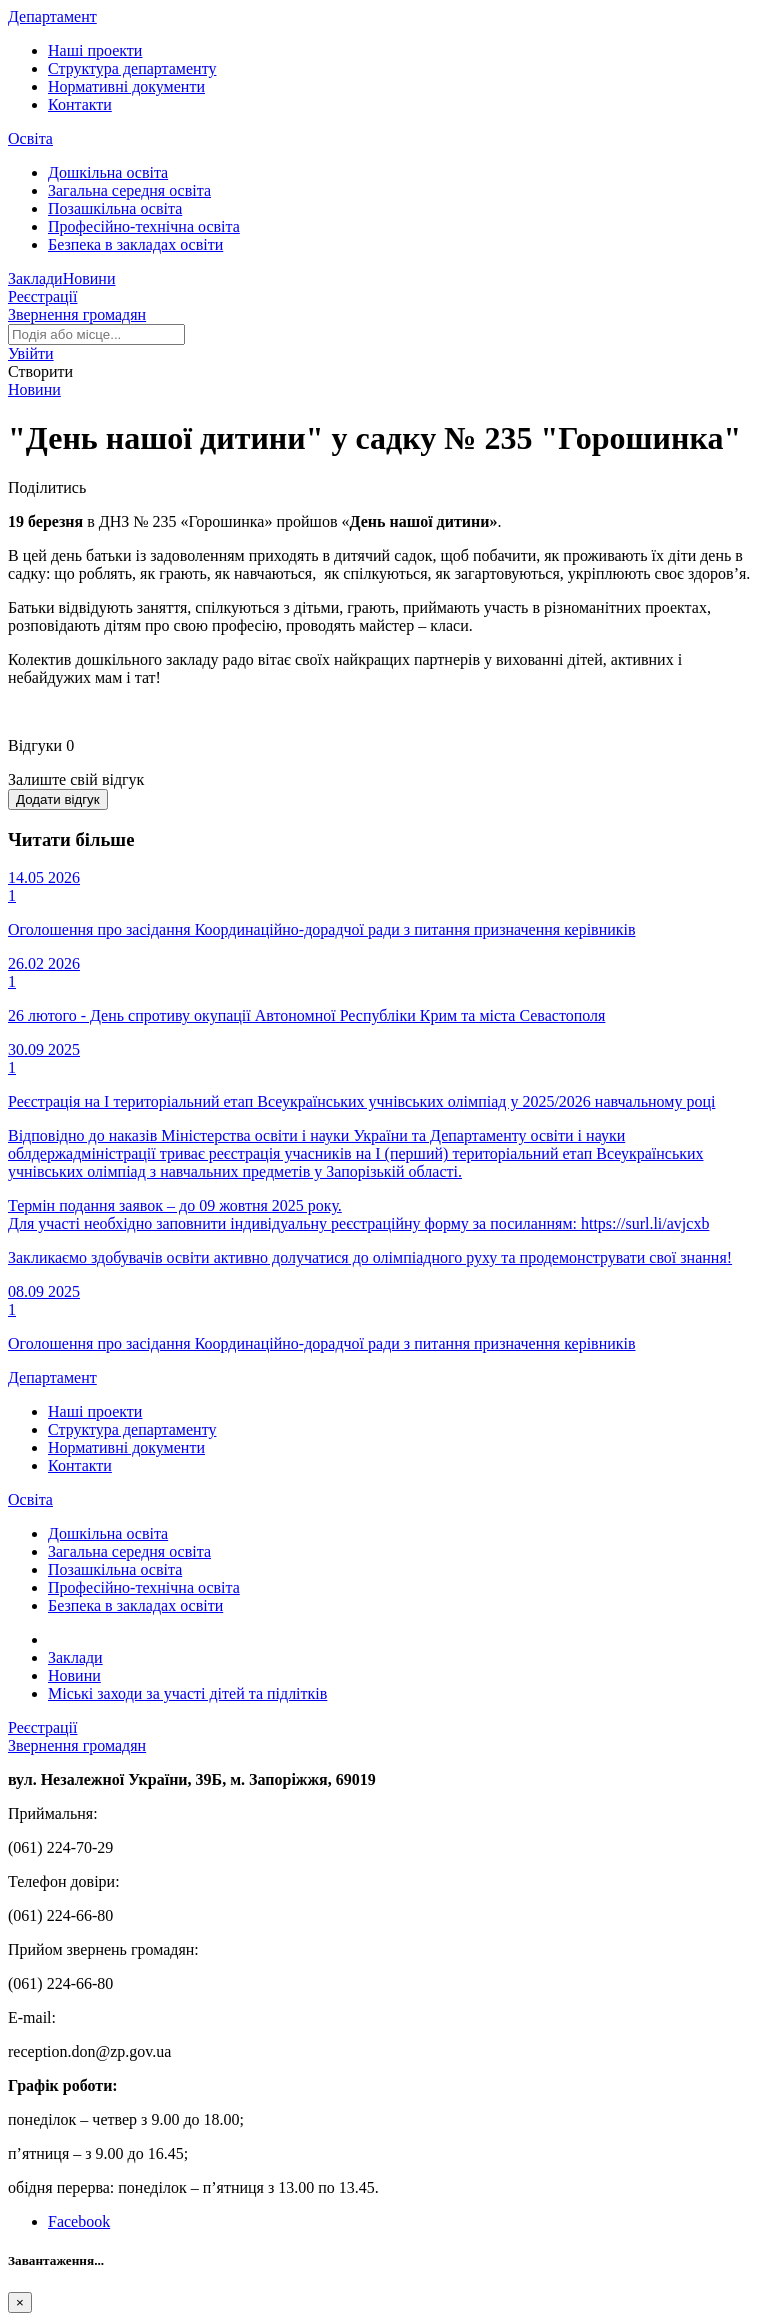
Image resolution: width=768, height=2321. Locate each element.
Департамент (52, 16)
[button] (31, 353)
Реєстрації (43, 296)
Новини (89, 278)
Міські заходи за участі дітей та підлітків (187, 1693)
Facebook (79, 2221)
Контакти (80, 104)
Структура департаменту (132, 68)
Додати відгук (58, 799)
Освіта (30, 138)
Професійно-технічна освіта (144, 226)
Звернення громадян (77, 314)
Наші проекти (95, 50)
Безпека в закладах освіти (135, 244)
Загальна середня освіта (129, 190)
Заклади (35, 278)
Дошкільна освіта (108, 172)
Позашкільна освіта (115, 208)
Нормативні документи (126, 86)
